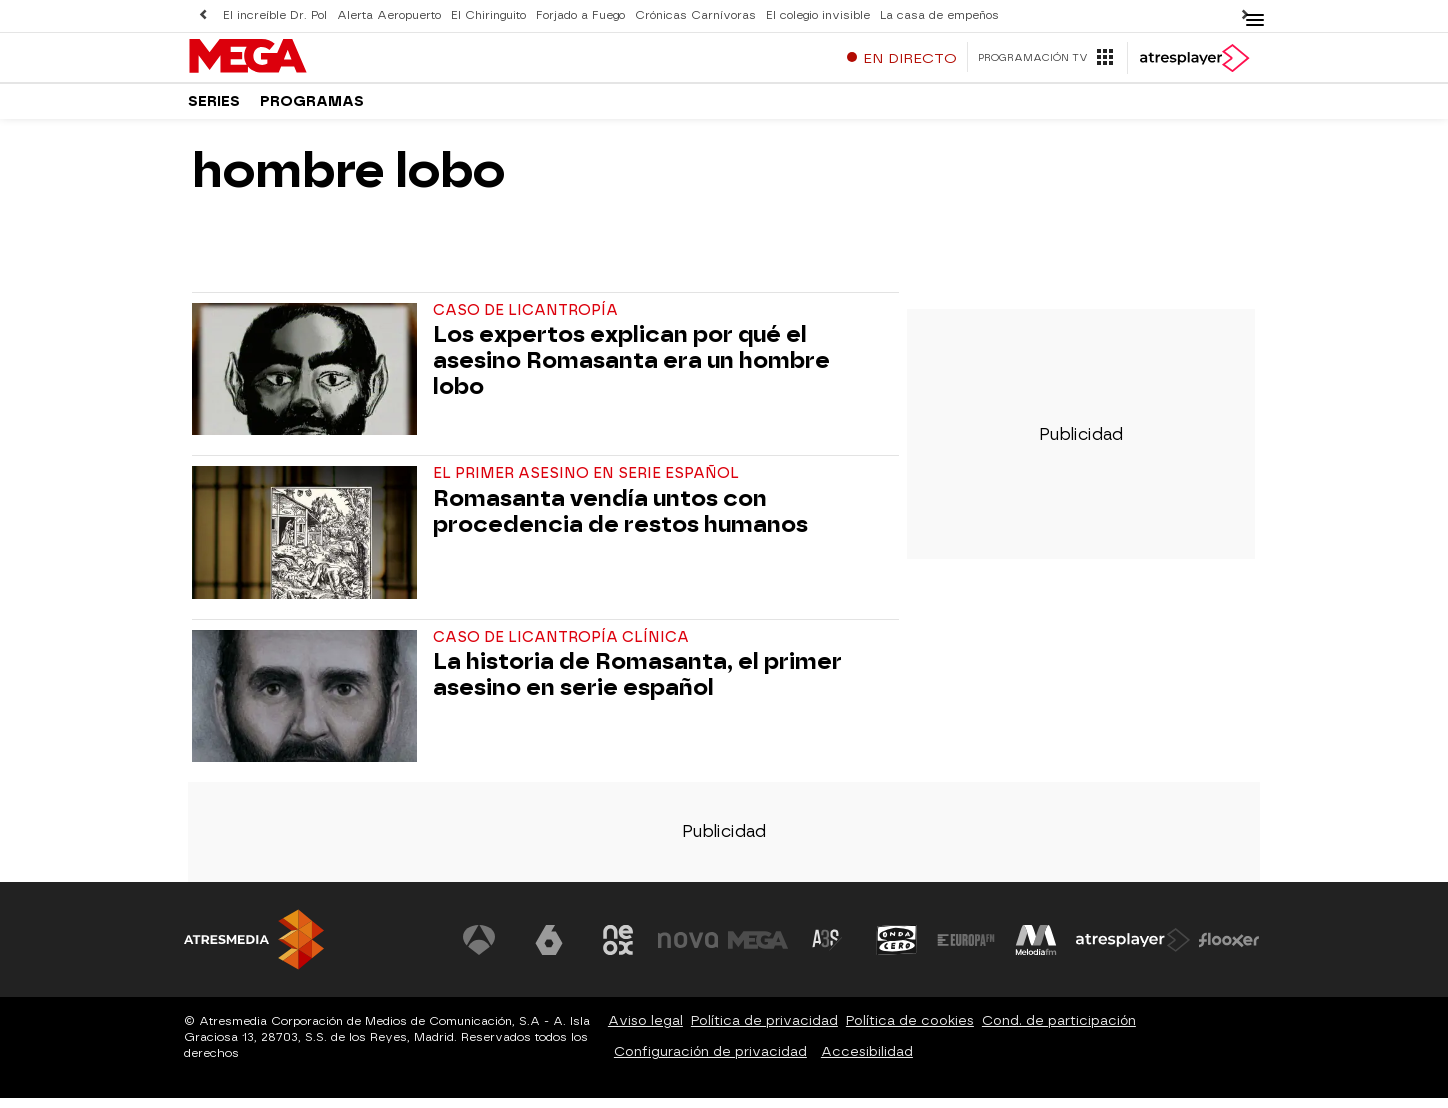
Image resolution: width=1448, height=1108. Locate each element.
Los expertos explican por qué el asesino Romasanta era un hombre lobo (631, 370)
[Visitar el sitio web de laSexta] (549, 949)
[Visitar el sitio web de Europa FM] (966, 949)
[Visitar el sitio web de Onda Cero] (897, 949)
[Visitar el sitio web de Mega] (758, 949)
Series (214, 109)
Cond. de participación (1059, 1030)
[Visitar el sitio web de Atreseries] (827, 949)
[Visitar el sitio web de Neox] (618, 949)
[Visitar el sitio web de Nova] (688, 949)
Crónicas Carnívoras (695, 15)
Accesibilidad (867, 1061)
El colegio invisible (818, 15)
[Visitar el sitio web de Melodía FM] (1036, 949)
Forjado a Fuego (580, 15)
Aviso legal (645, 1030)
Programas (312, 109)
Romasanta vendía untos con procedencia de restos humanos (620, 521)
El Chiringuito (488, 15)
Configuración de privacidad (710, 1061)
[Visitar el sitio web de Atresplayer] (1133, 949)
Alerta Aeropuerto (389, 15)
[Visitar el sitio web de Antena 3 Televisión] (479, 949)
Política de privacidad (764, 1030)
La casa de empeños (939, 15)
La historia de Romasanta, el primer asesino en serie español (637, 685)
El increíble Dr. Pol (275, 15)
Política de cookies (910, 1030)
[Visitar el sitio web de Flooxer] (1229, 949)
